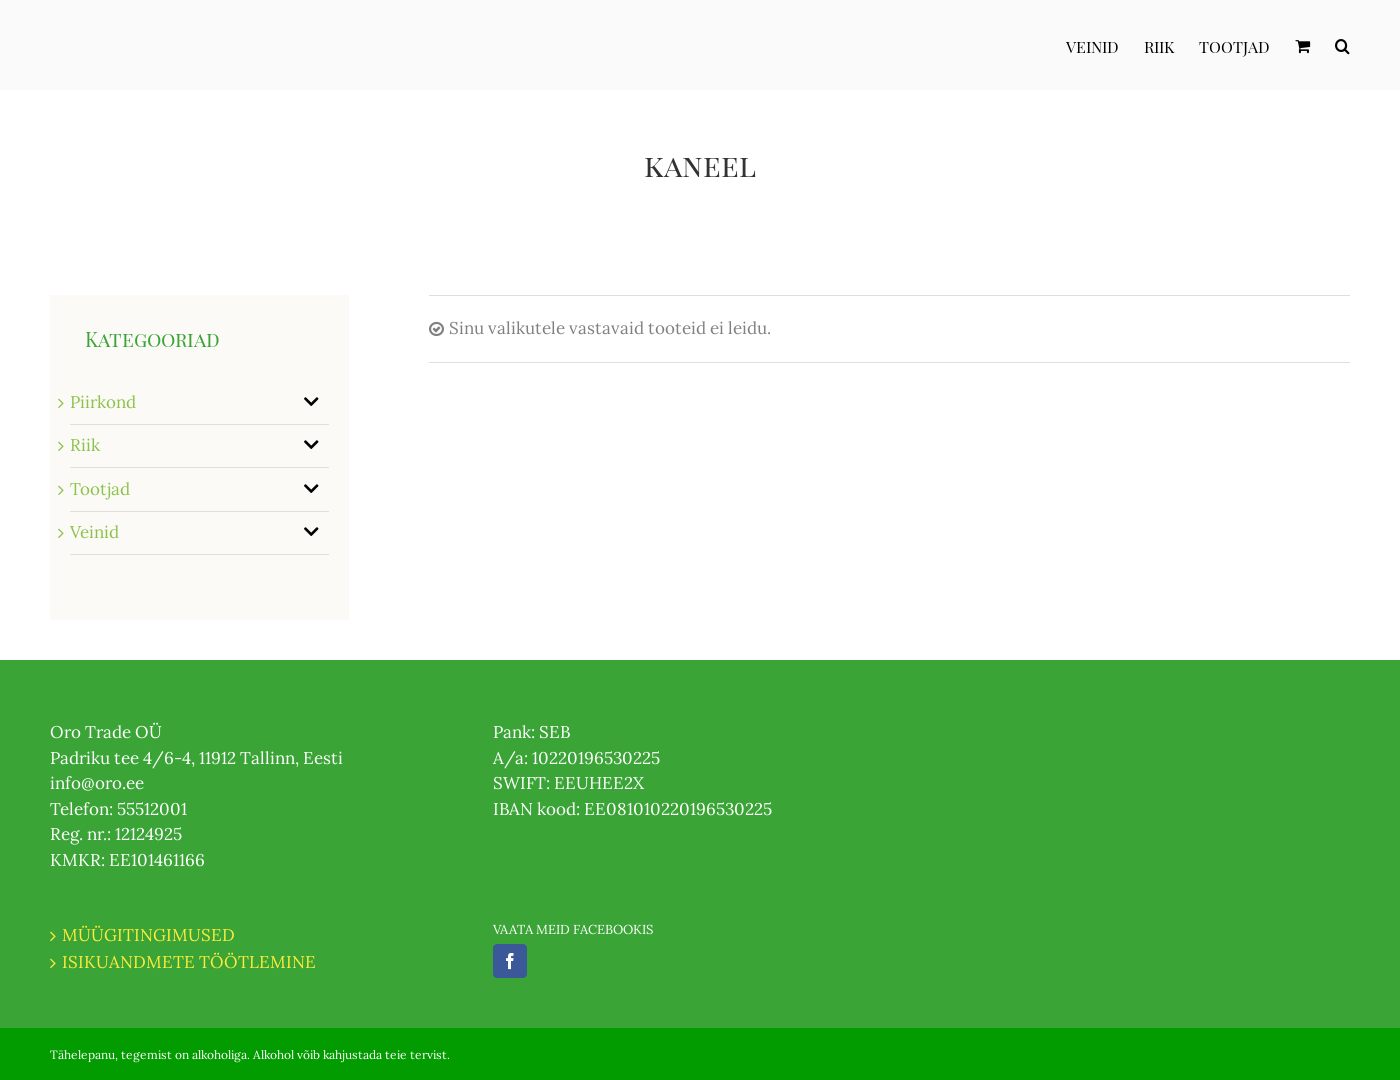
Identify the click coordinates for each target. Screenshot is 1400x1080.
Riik (85, 445)
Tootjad (100, 489)
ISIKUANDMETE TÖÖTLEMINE (189, 962)
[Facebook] (510, 961)
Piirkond (103, 402)
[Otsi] (1342, 45)
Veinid (94, 532)
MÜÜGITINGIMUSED (148, 935)
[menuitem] (1105, 45)
